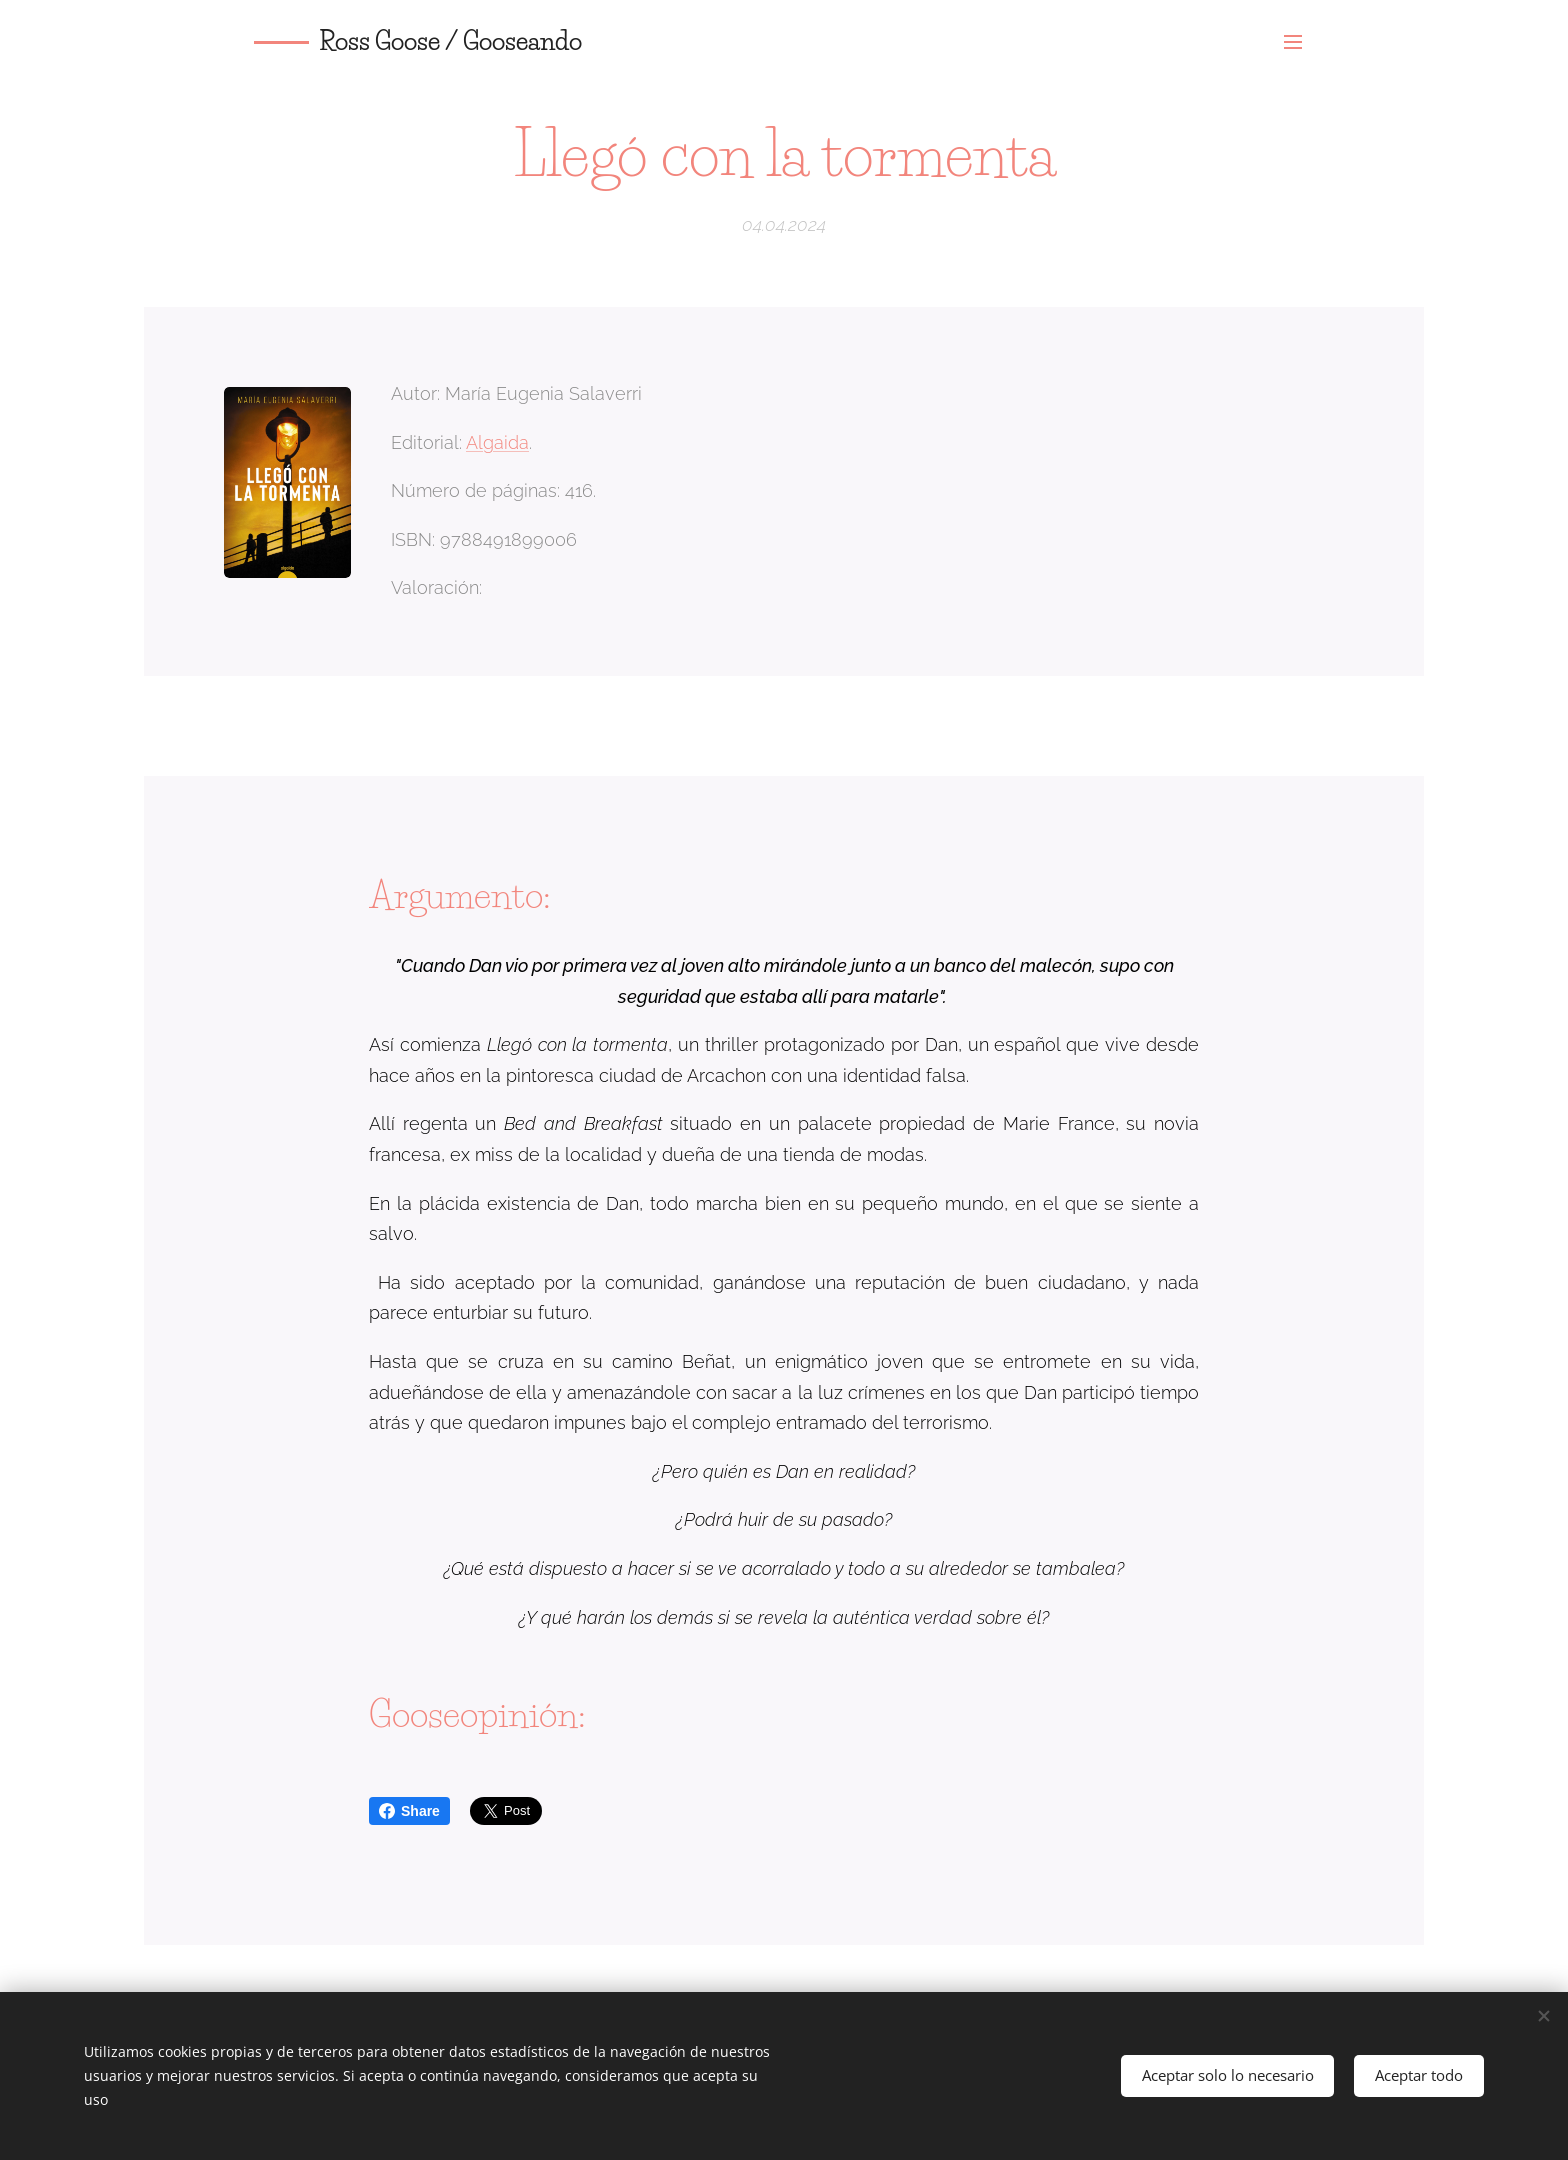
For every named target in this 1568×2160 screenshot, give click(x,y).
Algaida (497, 441)
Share (409, 1811)
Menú (1293, 42)
